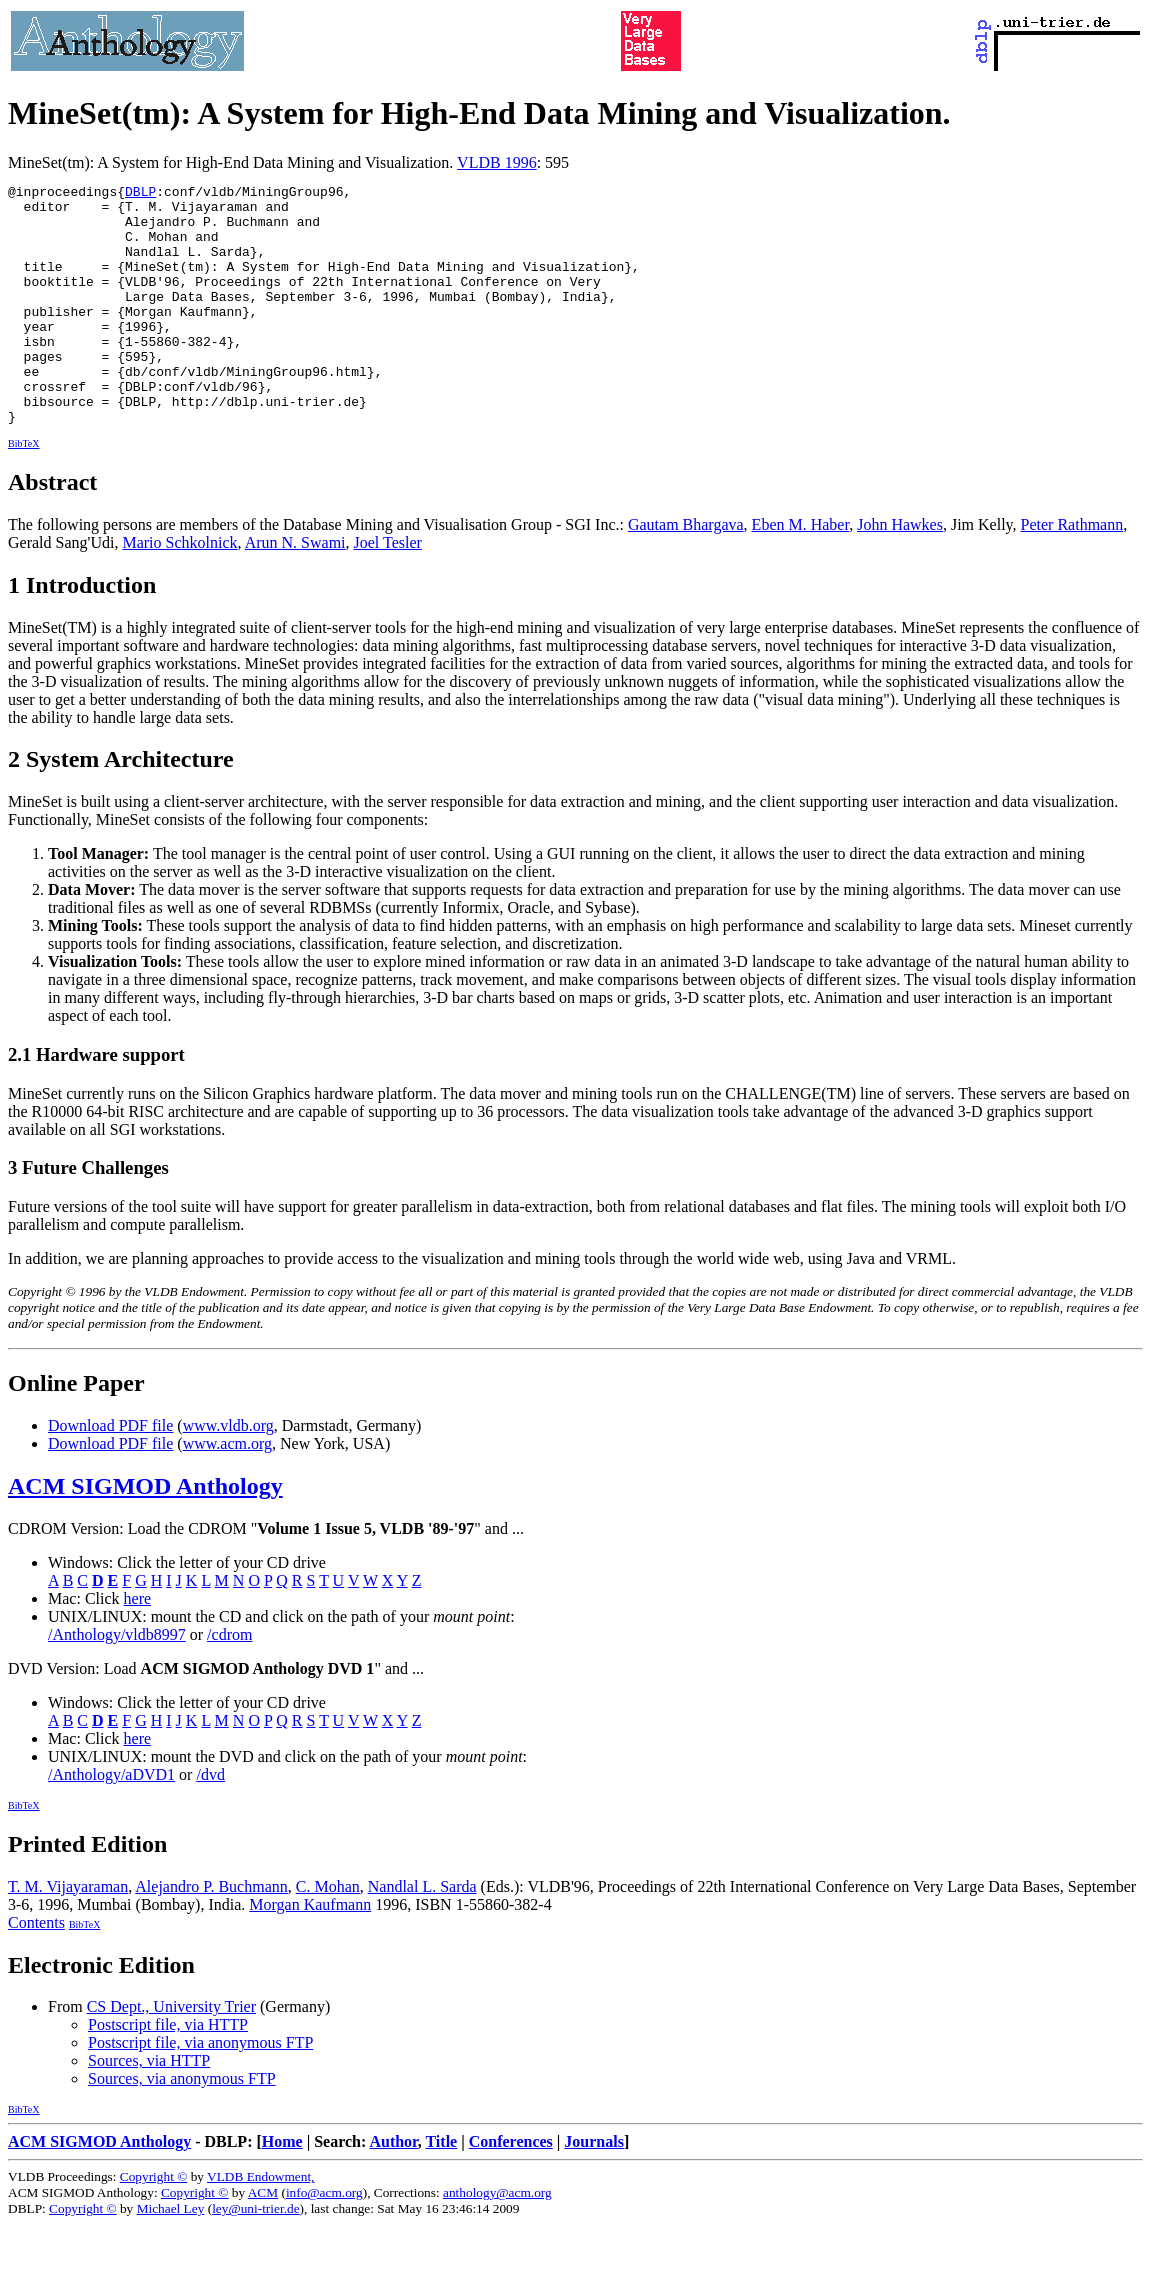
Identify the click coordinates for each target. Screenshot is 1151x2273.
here (138, 1646)
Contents (36, 1970)
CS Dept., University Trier (171, 2054)
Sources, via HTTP (149, 2108)
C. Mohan (328, 1934)
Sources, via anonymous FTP (182, 2126)
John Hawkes (900, 572)
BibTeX (24, 491)
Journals (594, 2189)
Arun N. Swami (295, 590)
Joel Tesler (388, 590)
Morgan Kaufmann (310, 1952)
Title (441, 2189)
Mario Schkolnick (179, 590)
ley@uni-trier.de (255, 2256)
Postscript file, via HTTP (168, 2072)
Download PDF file (110, 1473)
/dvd (210, 1822)
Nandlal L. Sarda (422, 1934)
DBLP (140, 194)
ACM (263, 2240)
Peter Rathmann (1072, 572)
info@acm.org (324, 2240)
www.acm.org (227, 1491)
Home (282, 2189)
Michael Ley (171, 2256)
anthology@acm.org (497, 2240)
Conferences (511, 2189)
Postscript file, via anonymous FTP (200, 2090)
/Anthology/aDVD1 (111, 1822)
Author (393, 2189)
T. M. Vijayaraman (68, 1934)
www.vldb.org (228, 1473)
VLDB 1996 (497, 162)
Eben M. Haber (801, 572)
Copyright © (154, 2224)
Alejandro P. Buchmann (211, 1934)
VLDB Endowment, (260, 2224)
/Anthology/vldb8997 (117, 1682)
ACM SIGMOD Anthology (145, 1534)
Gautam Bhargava (686, 572)
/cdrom (229, 1682)
